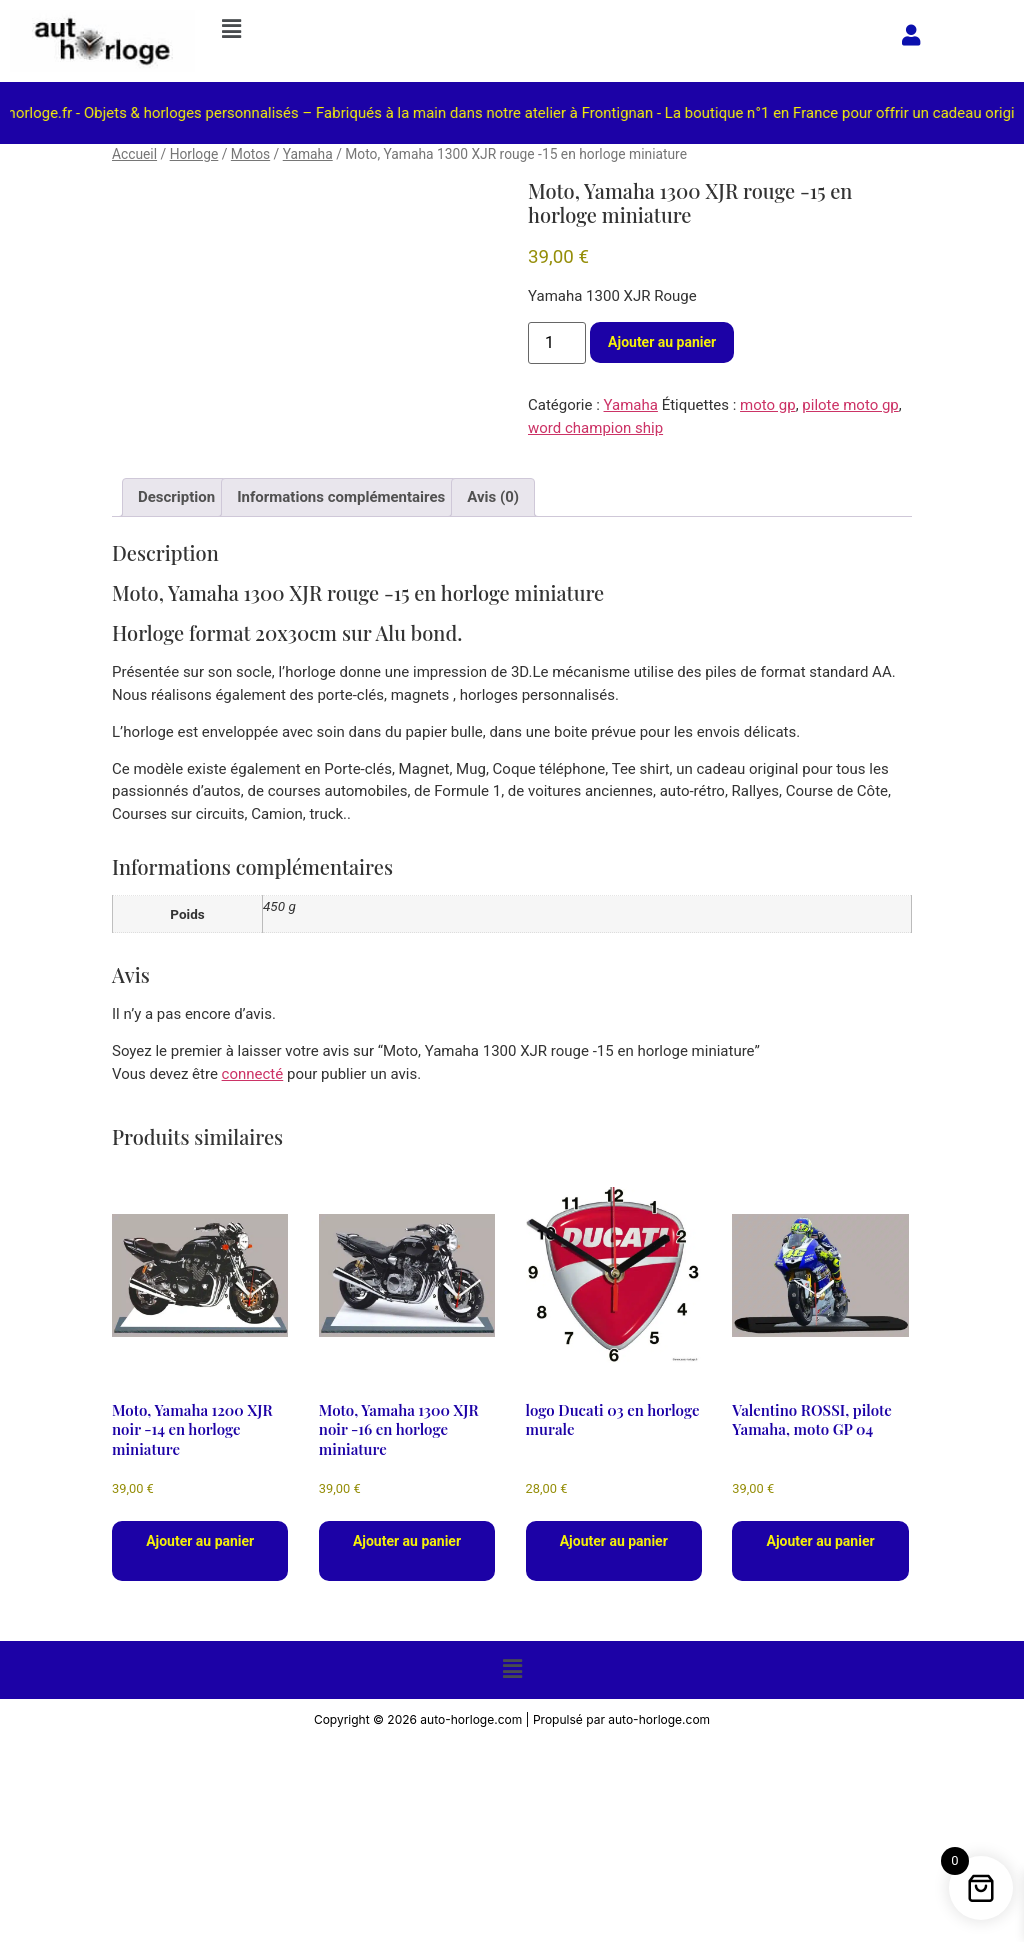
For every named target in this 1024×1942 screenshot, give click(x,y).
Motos (250, 154)
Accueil (134, 154)
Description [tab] (176, 497)
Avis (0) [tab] (493, 497)
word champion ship (595, 428)
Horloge (194, 154)
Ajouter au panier (662, 342)
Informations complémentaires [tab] (341, 497)
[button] (543, 29)
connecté (253, 1074)
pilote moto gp (850, 405)
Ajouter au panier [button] (200, 1541)
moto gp (768, 405)
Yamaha (308, 154)
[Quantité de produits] (557, 343)
